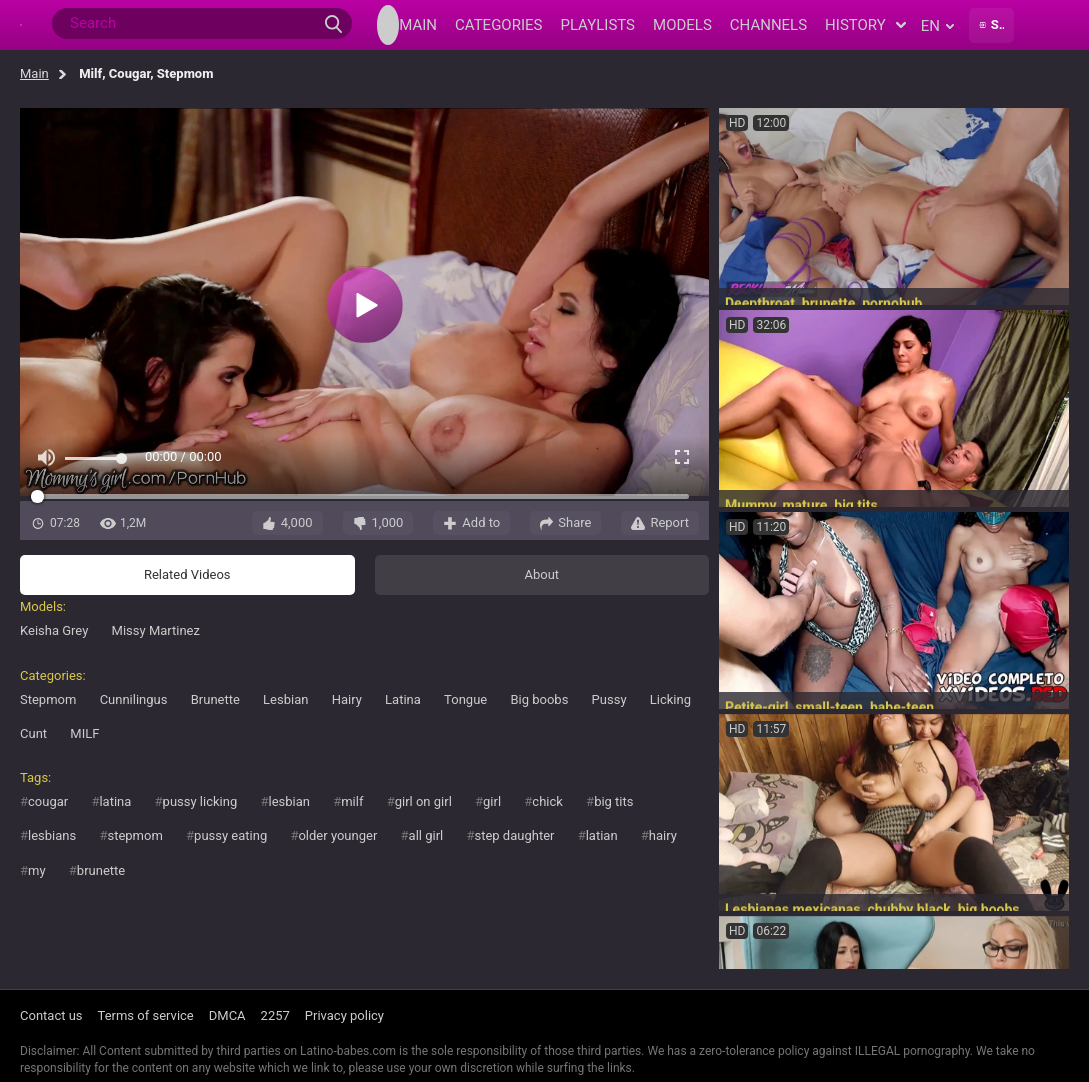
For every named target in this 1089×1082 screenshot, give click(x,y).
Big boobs (539, 699)
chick (547, 801)
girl (492, 801)
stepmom (134, 835)
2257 (275, 1015)
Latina (403, 699)
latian (602, 835)
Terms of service (146, 1015)
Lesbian (285, 699)
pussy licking (200, 801)
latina (115, 801)
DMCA (227, 1015)
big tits (613, 801)
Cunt (33, 733)
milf (352, 801)
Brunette (215, 699)
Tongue (465, 699)
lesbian (288, 801)
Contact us (51, 1015)
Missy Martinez (156, 630)
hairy (663, 835)
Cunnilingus (134, 699)
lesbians (52, 835)
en (937, 26)
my (37, 870)
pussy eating (230, 835)
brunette (101, 870)
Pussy (609, 699)
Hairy (347, 699)
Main (34, 73)
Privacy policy (344, 1015)
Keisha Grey (54, 630)
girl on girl (423, 801)
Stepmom (48, 699)
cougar (48, 801)
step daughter (514, 835)
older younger (337, 835)
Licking (670, 699)
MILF (84, 733)
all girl (426, 835)
